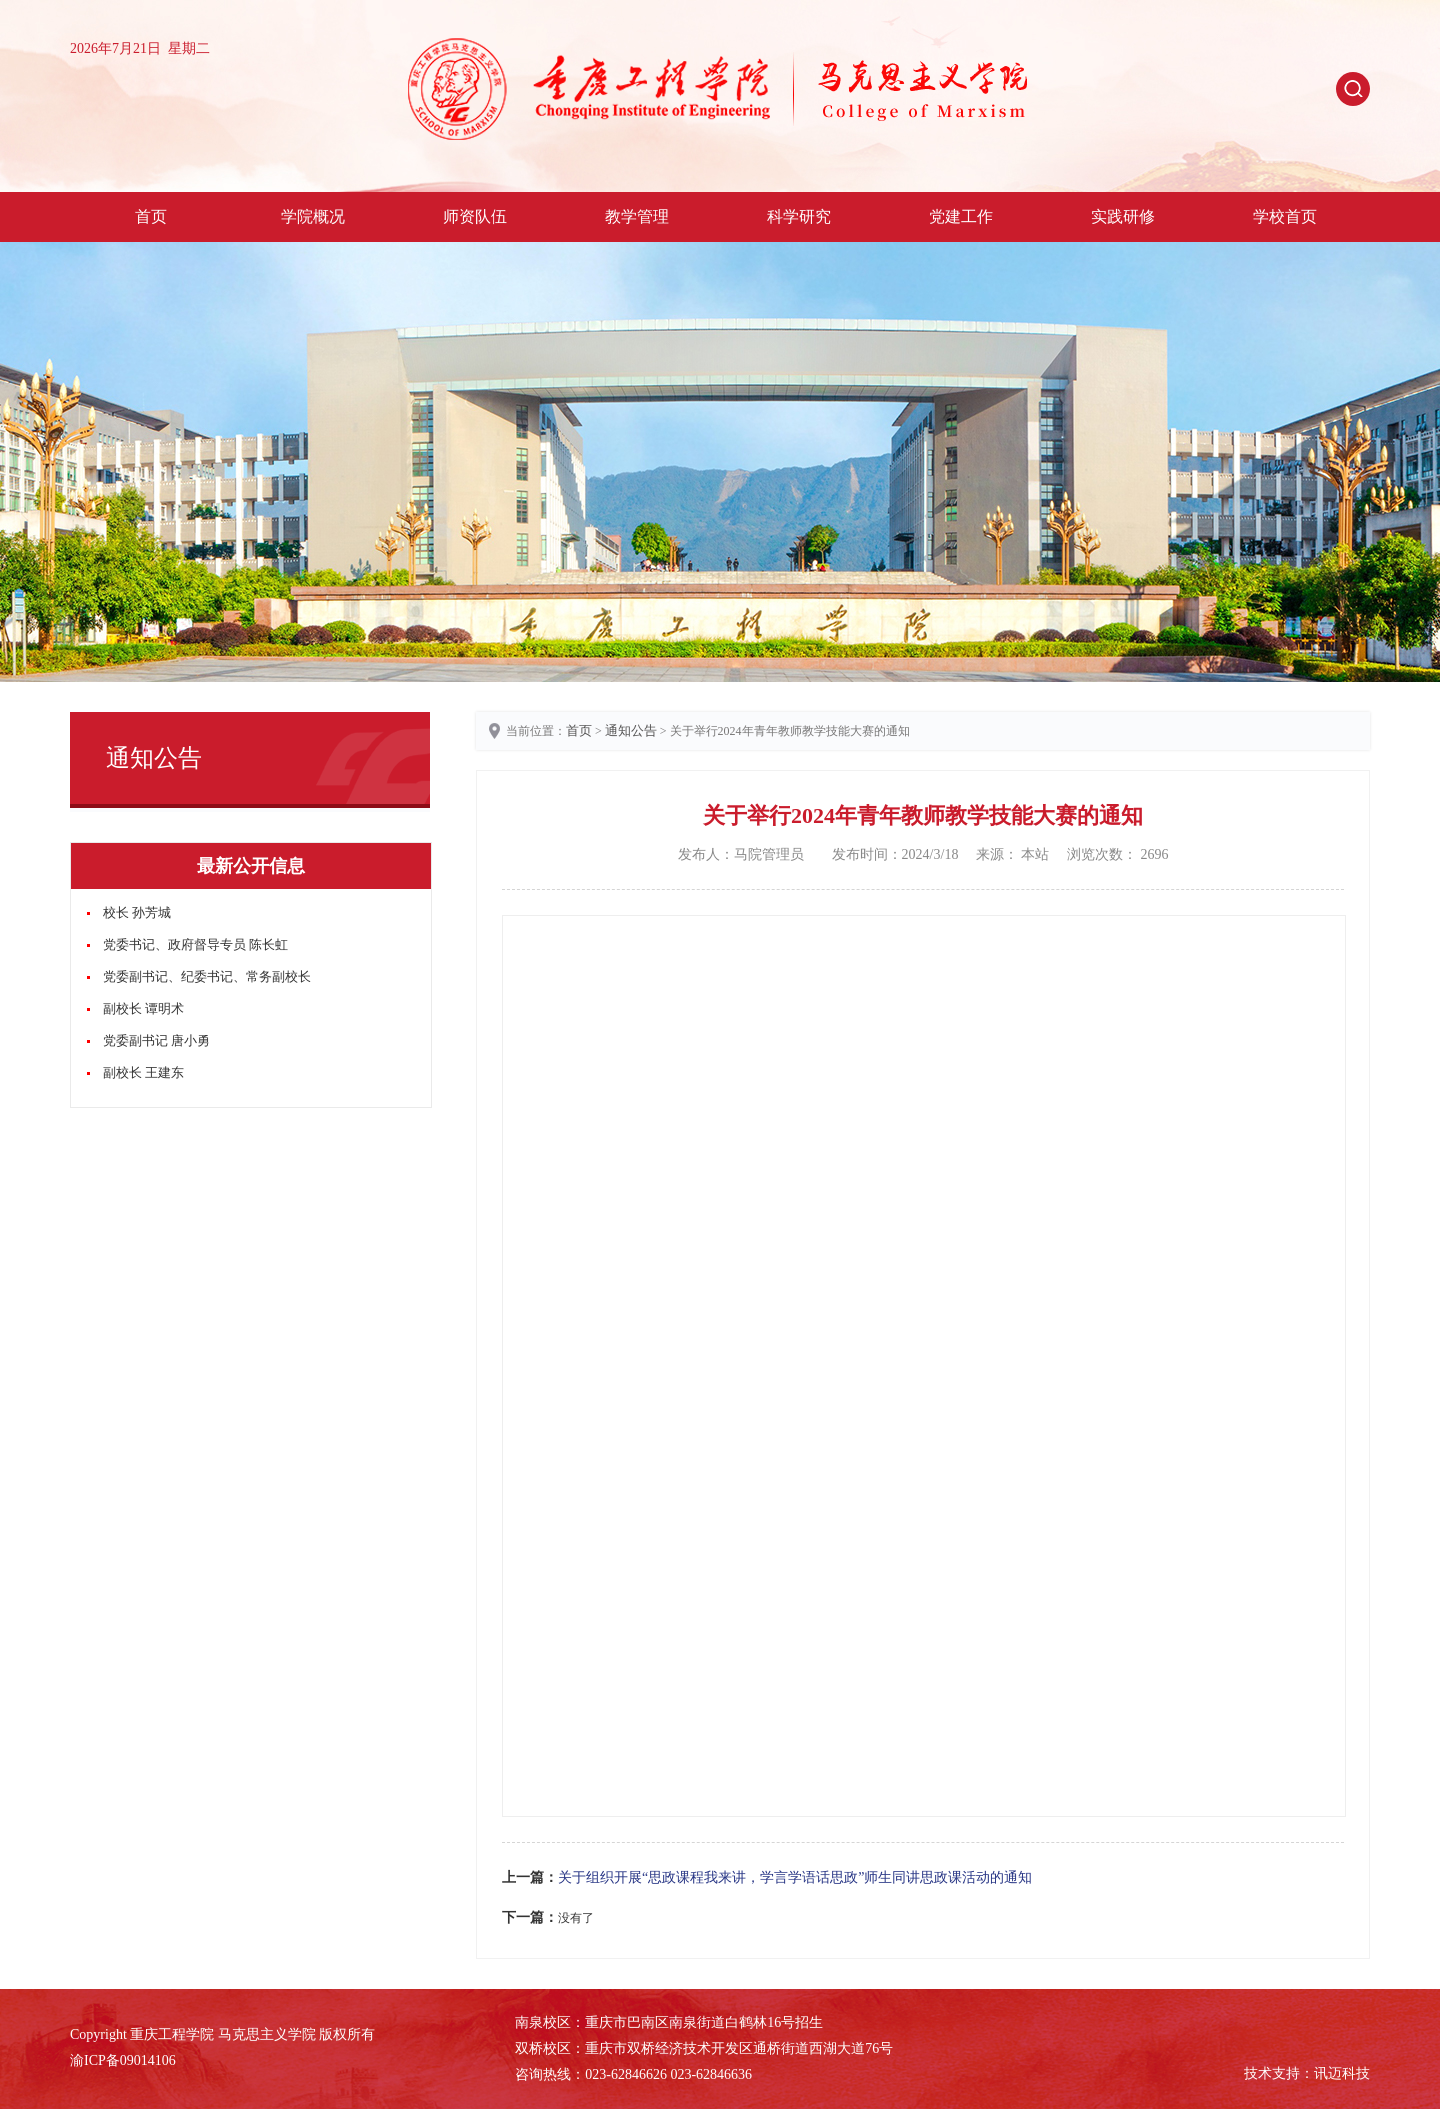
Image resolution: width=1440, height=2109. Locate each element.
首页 (151, 216)
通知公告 (631, 730)
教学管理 (637, 216)
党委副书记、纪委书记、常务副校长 (207, 976)
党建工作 (961, 216)
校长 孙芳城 (137, 912)
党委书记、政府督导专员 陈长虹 (195, 944)
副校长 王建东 (143, 1072)
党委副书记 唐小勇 (156, 1040)
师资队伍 (475, 216)
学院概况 (313, 216)
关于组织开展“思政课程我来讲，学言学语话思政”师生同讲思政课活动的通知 (795, 1877)
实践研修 (1123, 216)
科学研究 (799, 216)
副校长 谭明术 (143, 1008)
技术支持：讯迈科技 (1307, 2073)
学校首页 (1285, 216)
